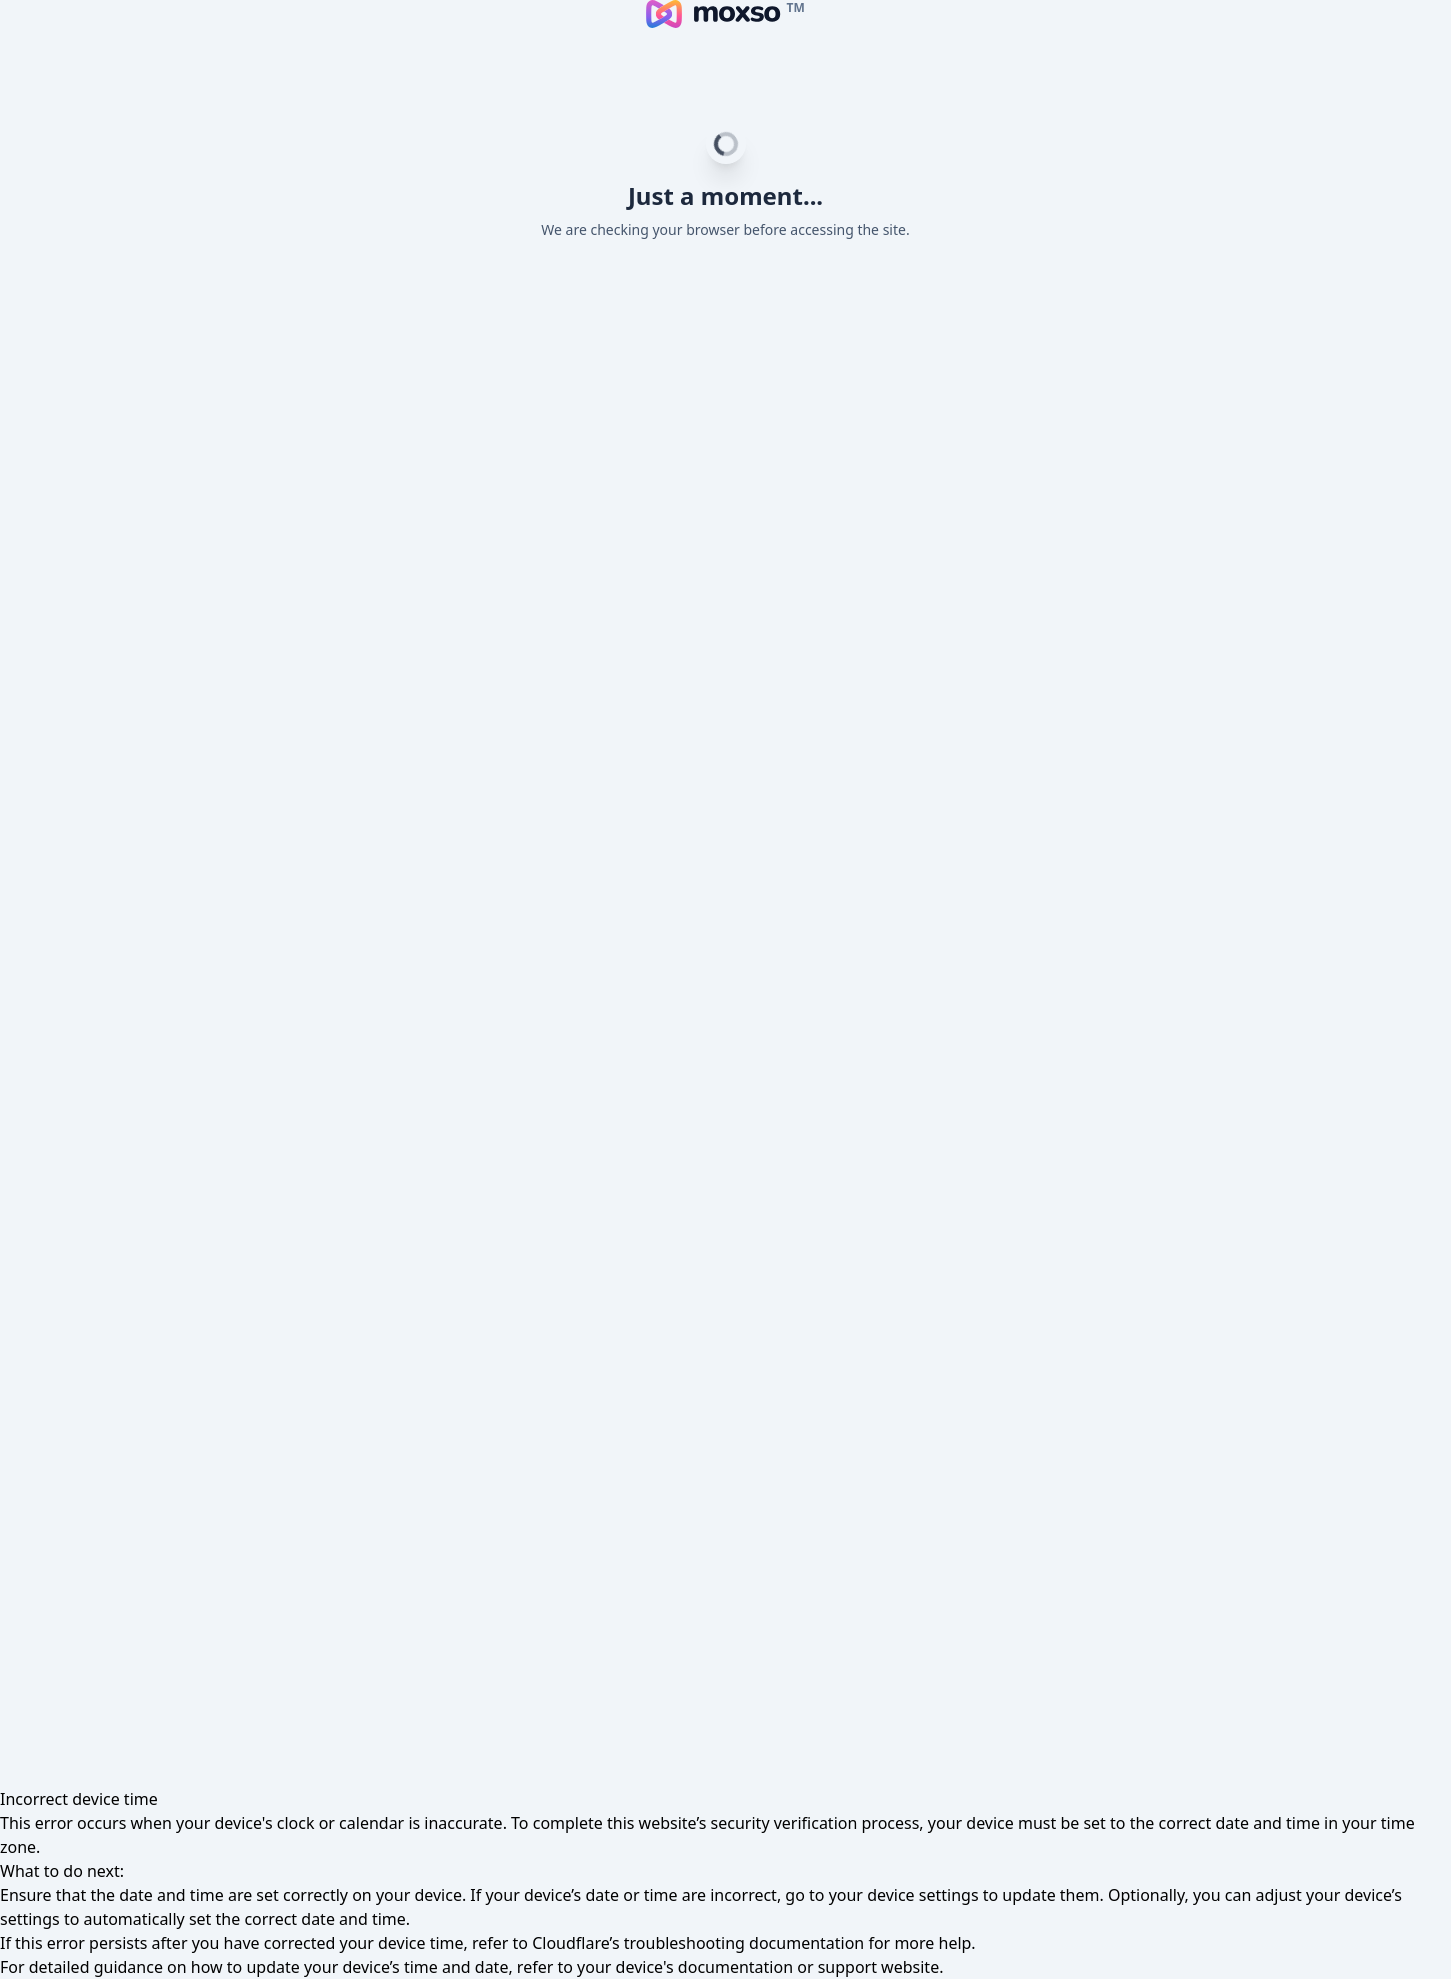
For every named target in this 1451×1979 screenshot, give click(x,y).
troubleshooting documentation (744, 1943)
